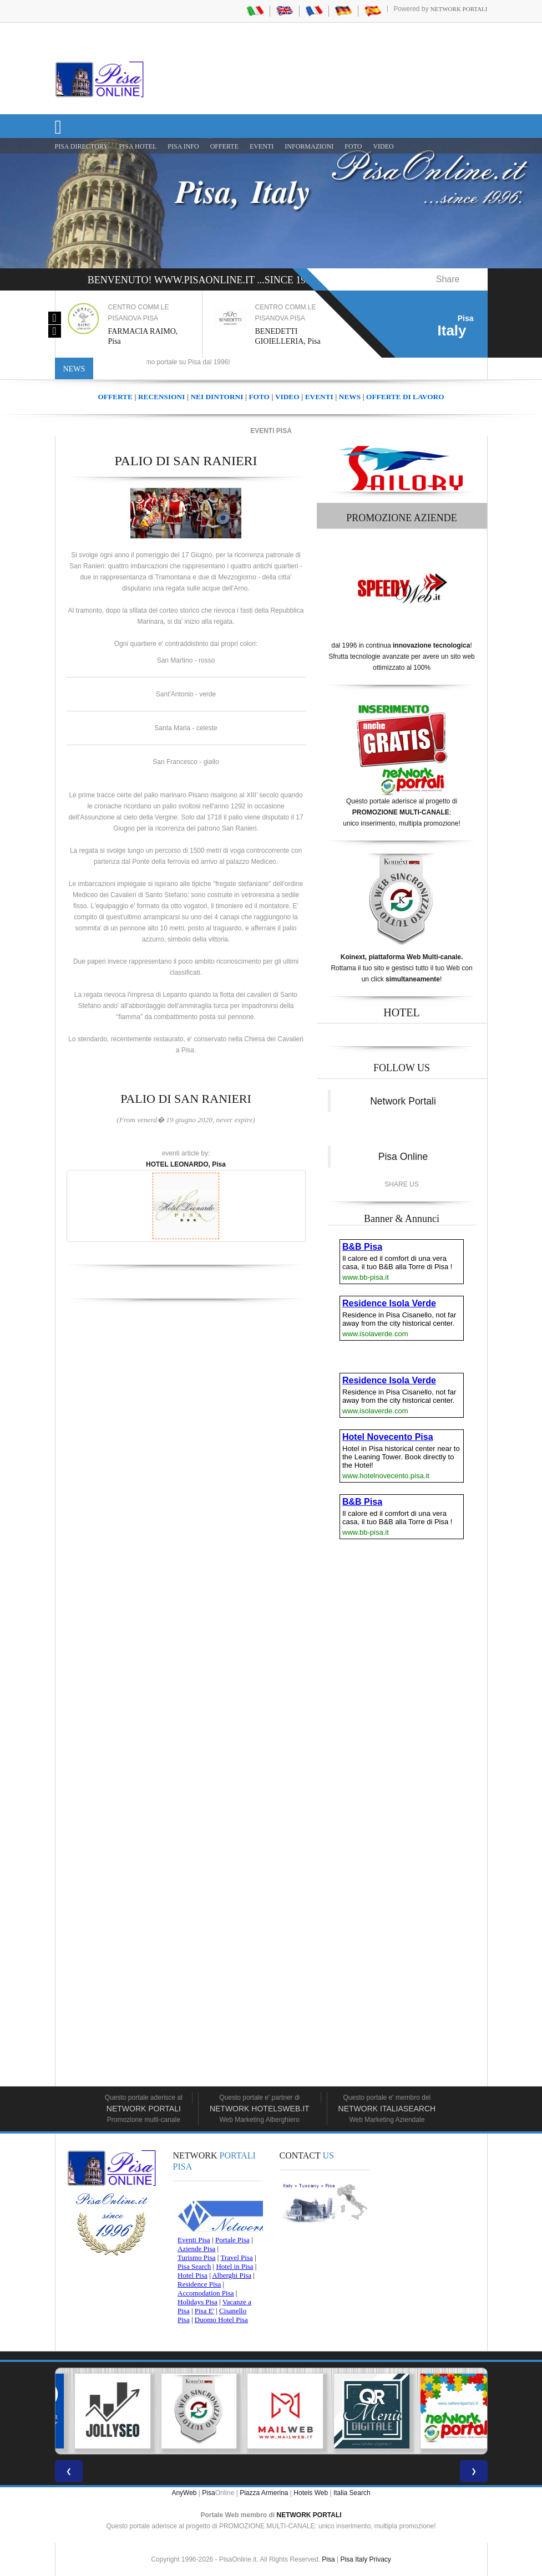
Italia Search (352, 2493)
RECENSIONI (161, 397)
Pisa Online (403, 1156)
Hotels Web (310, 2493)
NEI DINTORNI (216, 397)
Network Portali (459, 9)
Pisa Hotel (138, 146)
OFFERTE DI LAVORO (405, 397)
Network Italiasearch (387, 2108)
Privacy (380, 2559)
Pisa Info (183, 146)
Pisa (208, 2493)
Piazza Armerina (264, 2493)
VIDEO (383, 146)
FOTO (353, 146)
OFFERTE (224, 146)
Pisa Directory (81, 146)
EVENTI (261, 146)
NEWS (350, 397)
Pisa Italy (353, 2559)
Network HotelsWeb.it (260, 2108)
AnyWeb (183, 2493)
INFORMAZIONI (309, 146)
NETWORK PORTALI (309, 2515)
